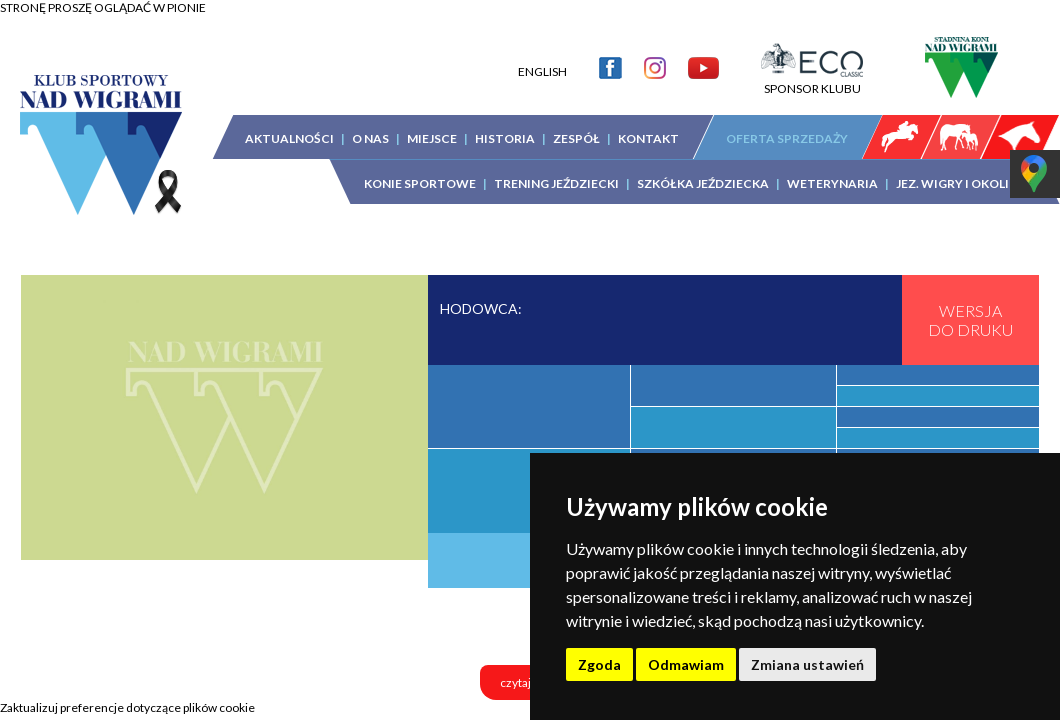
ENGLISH (542, 71)
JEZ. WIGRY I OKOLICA (961, 183)
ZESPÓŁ (576, 138)
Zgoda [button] (599, 664)
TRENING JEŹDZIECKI (556, 183)
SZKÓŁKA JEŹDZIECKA (703, 183)
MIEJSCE (432, 138)
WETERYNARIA (832, 183)
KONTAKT (648, 138)
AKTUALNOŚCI (289, 138)
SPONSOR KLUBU (812, 81)
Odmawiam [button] (686, 664)
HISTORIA (505, 138)
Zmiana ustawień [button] (807, 664)
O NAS (370, 138)
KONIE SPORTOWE (420, 183)
